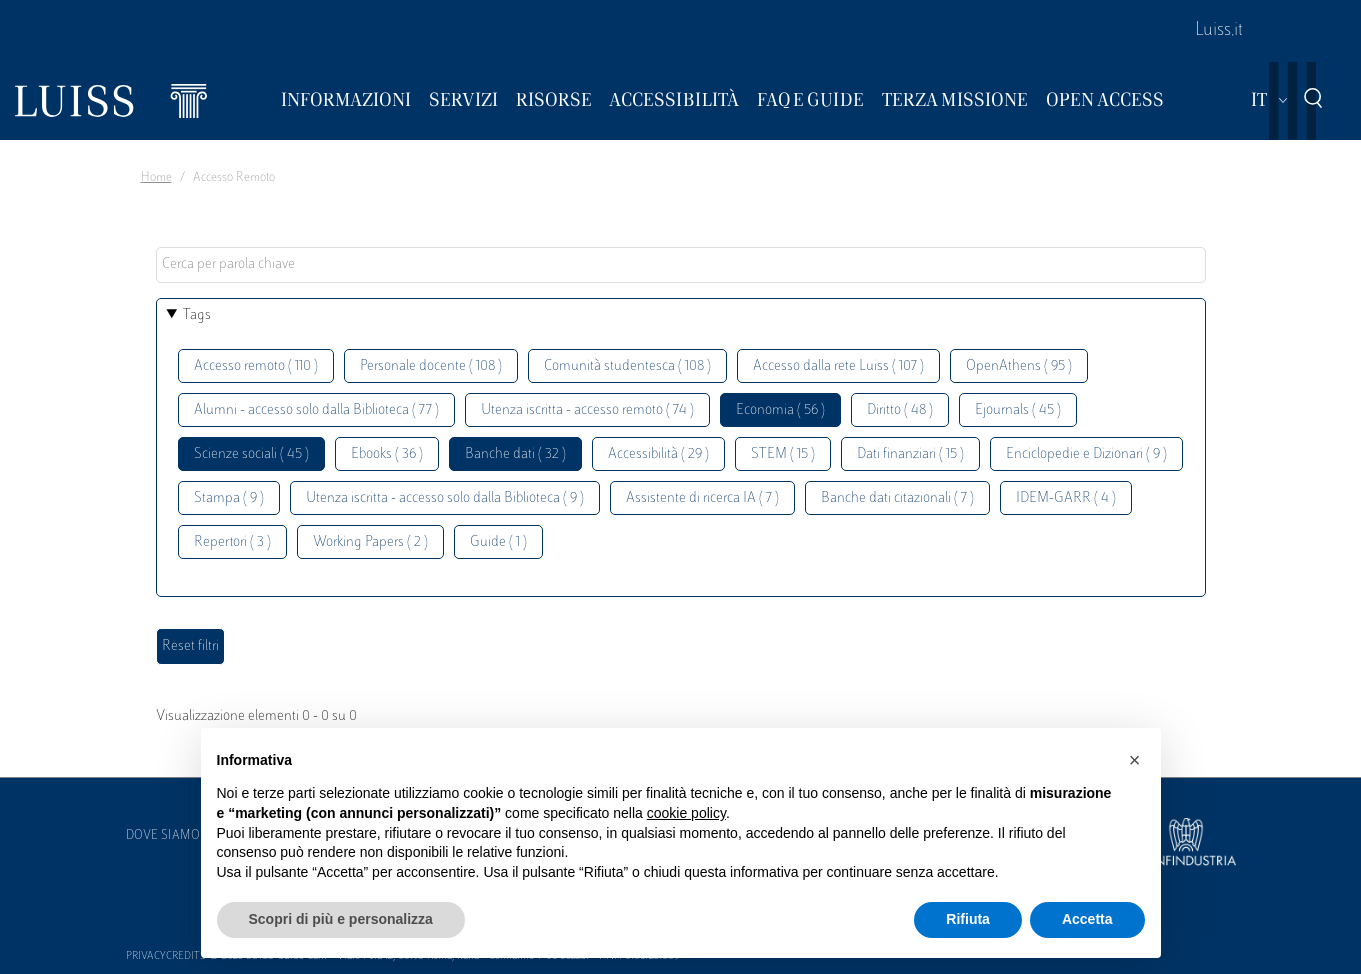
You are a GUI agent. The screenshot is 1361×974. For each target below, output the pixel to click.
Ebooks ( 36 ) (387, 454)
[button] (1135, 760)
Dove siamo (163, 836)
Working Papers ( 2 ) (370, 542)
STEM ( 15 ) (783, 454)
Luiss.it (1219, 31)
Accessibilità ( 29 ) (658, 454)
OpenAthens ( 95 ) (1019, 366)
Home (156, 178)
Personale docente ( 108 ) (431, 366)
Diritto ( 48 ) (900, 410)
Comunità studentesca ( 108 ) (627, 366)
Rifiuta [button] (968, 919)
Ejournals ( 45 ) (1018, 410)
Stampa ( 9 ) (229, 498)
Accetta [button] (1087, 919)
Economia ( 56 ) (780, 410)
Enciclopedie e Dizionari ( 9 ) (1086, 454)
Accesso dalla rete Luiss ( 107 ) (838, 366)
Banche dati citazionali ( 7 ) (897, 498)
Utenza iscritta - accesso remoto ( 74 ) (587, 410)
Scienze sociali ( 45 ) (251, 454)
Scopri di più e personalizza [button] (341, 919)
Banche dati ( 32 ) (515, 454)
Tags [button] (197, 315)
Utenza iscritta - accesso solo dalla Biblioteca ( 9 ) (445, 498)
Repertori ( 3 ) (232, 542)
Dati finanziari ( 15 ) (910, 454)
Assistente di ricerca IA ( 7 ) (702, 498)
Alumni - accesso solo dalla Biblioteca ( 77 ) (316, 410)
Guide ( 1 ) (498, 542)
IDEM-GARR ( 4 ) (1066, 498)
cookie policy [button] (686, 813)
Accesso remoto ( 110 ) (256, 366)
